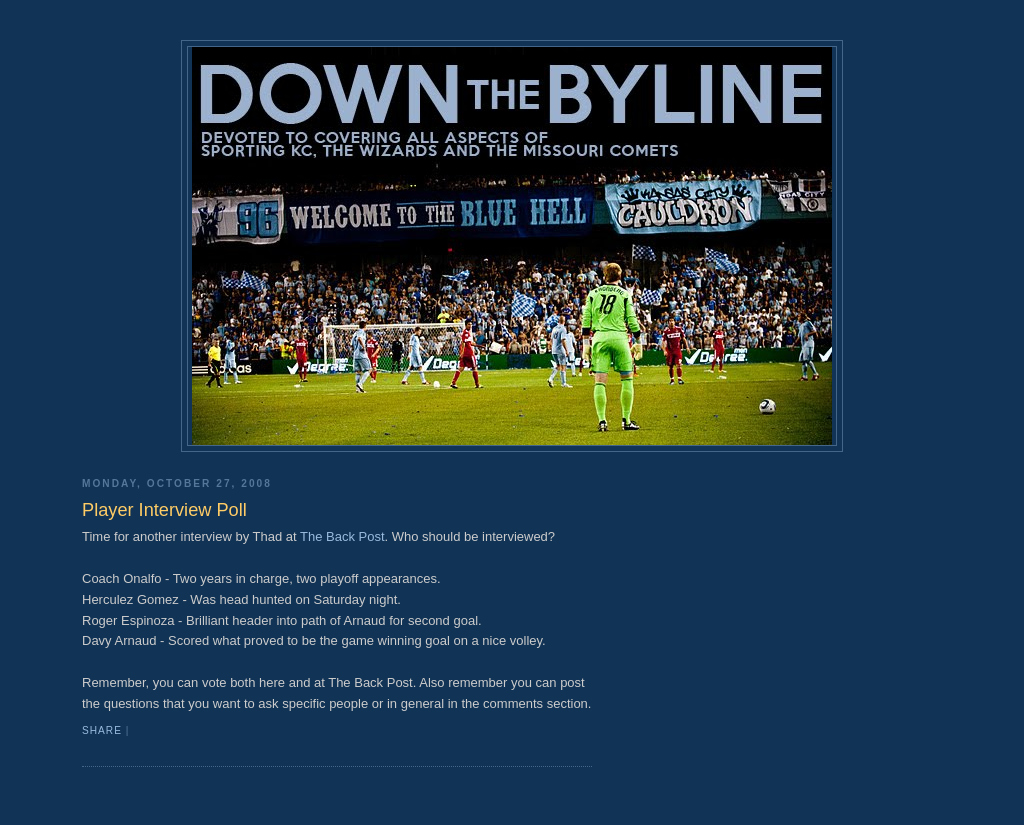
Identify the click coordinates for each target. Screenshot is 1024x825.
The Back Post (342, 536)
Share (102, 730)
